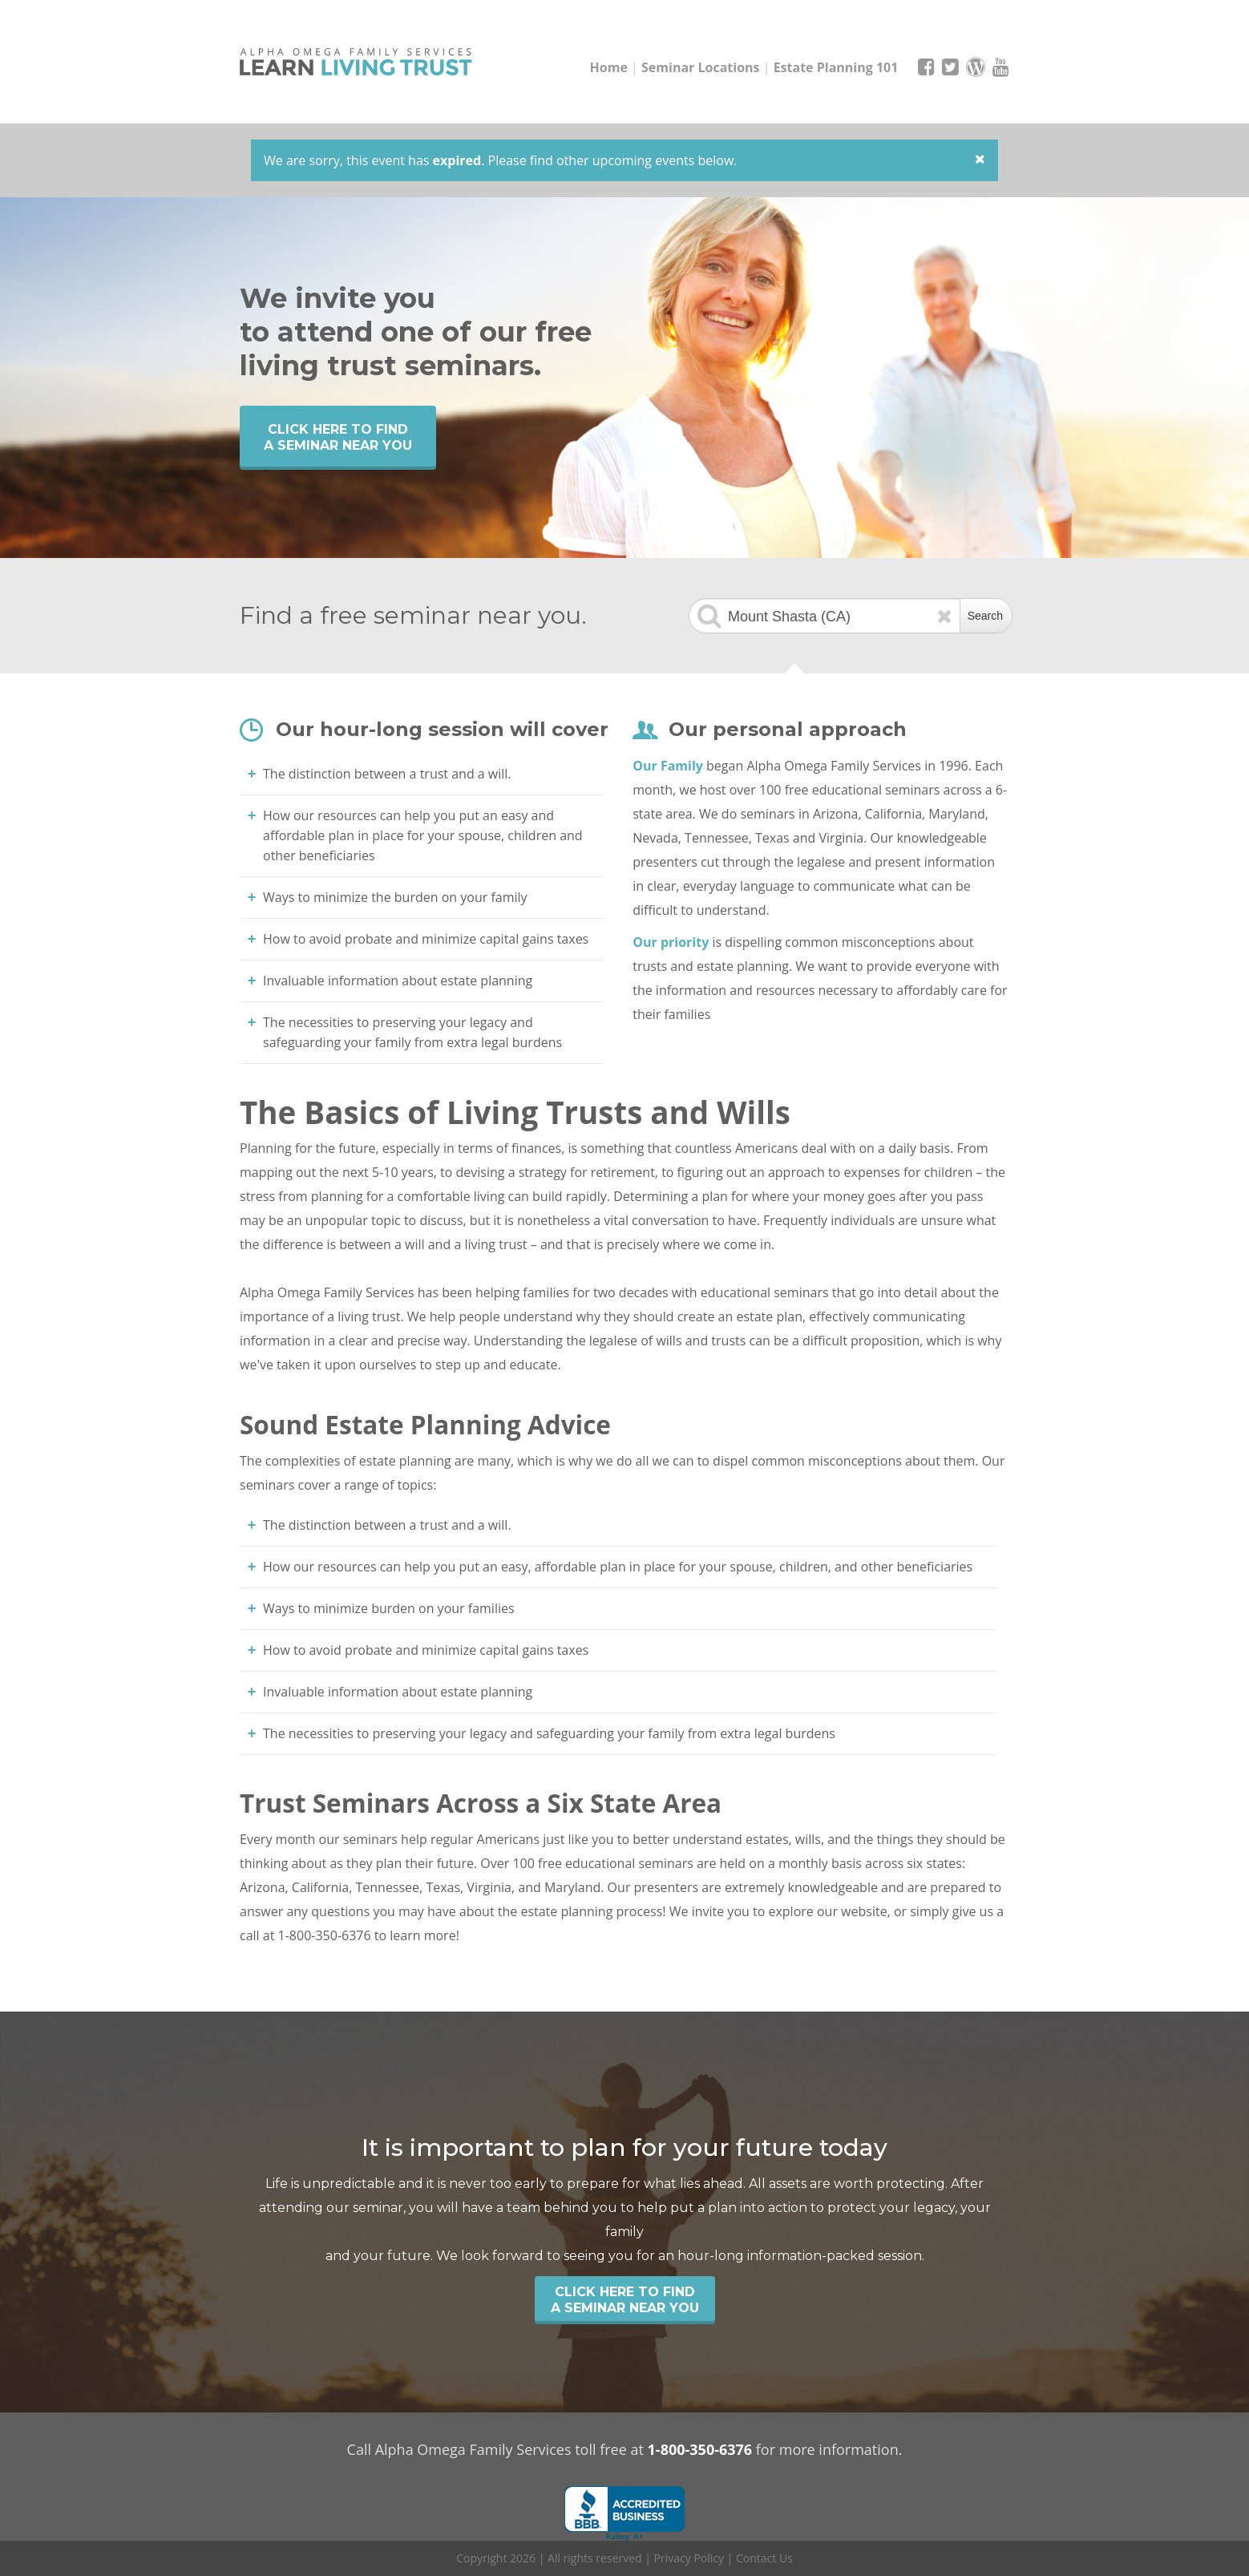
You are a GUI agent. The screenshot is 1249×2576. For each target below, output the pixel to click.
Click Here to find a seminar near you (338, 437)
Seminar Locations (700, 67)
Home (609, 67)
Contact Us (764, 2558)
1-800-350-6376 (700, 2449)
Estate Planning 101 (836, 67)
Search (985, 615)
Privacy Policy (689, 2558)
